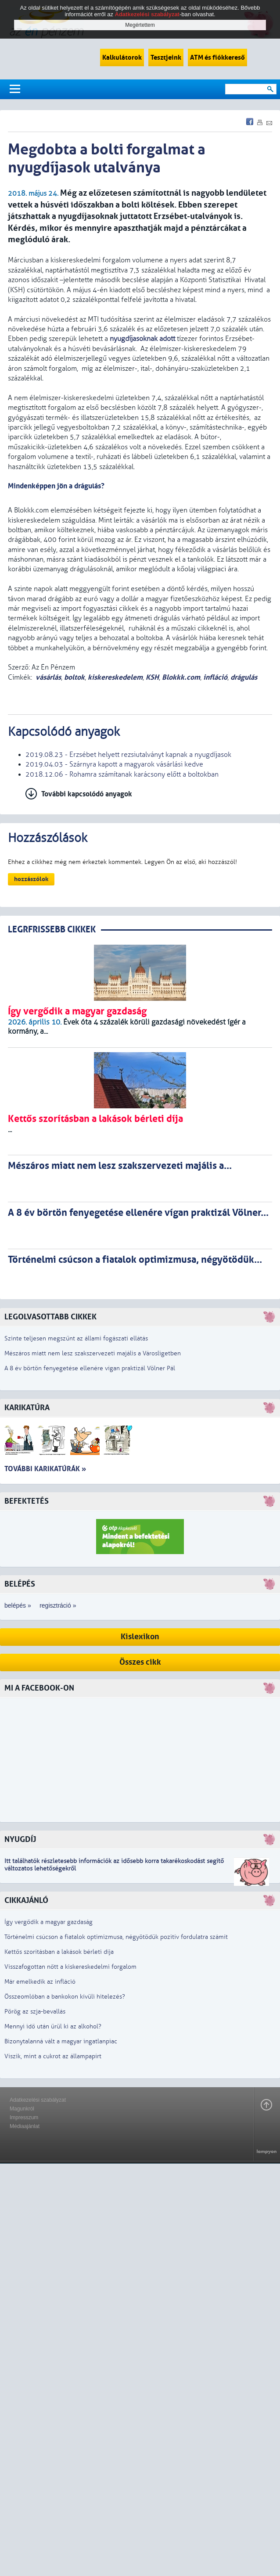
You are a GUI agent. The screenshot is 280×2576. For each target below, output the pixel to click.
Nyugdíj (20, 1839)
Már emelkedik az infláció (39, 1981)
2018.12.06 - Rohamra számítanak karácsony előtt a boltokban (122, 774)
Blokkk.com (181, 677)
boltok (74, 677)
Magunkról (22, 2109)
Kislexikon (140, 1636)
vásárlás (48, 677)
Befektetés (26, 1501)
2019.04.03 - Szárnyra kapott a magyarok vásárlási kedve (114, 764)
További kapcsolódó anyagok (86, 794)
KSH (152, 677)
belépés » (17, 1605)
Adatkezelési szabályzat (38, 2100)
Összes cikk (140, 1662)
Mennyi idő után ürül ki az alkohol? (52, 2026)
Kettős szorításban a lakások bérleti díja (59, 1952)
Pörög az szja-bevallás (34, 2011)
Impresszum (24, 2117)
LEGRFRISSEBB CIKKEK (52, 929)
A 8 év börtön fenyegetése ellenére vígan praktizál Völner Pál (89, 1368)
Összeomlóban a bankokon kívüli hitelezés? (64, 1996)
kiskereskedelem (115, 677)
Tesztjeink (166, 57)
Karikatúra (27, 1407)
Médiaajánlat (24, 2126)
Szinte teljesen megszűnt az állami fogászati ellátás (76, 1338)
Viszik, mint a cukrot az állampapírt (52, 2056)
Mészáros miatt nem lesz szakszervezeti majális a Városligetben (92, 1353)
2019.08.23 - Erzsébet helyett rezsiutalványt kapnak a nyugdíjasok (128, 755)
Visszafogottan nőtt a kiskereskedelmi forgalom (70, 1967)
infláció (215, 677)
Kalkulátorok (122, 57)
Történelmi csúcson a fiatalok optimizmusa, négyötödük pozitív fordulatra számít (116, 1937)
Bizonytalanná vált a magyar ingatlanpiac (60, 2041)
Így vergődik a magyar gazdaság (48, 1922)
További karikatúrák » (45, 1469)
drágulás (243, 677)
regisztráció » (57, 1605)
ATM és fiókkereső (217, 57)
